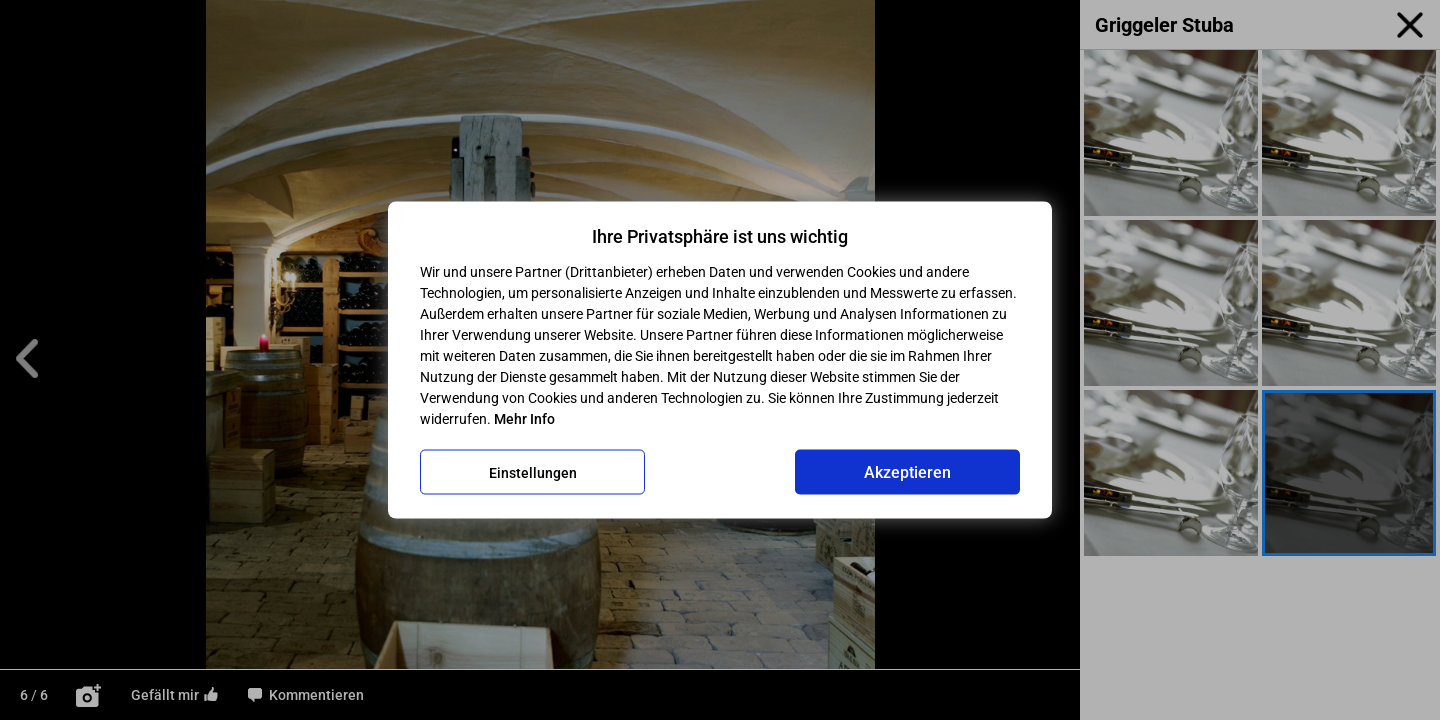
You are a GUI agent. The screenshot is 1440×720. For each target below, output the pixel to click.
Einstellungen (533, 472)
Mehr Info (524, 419)
